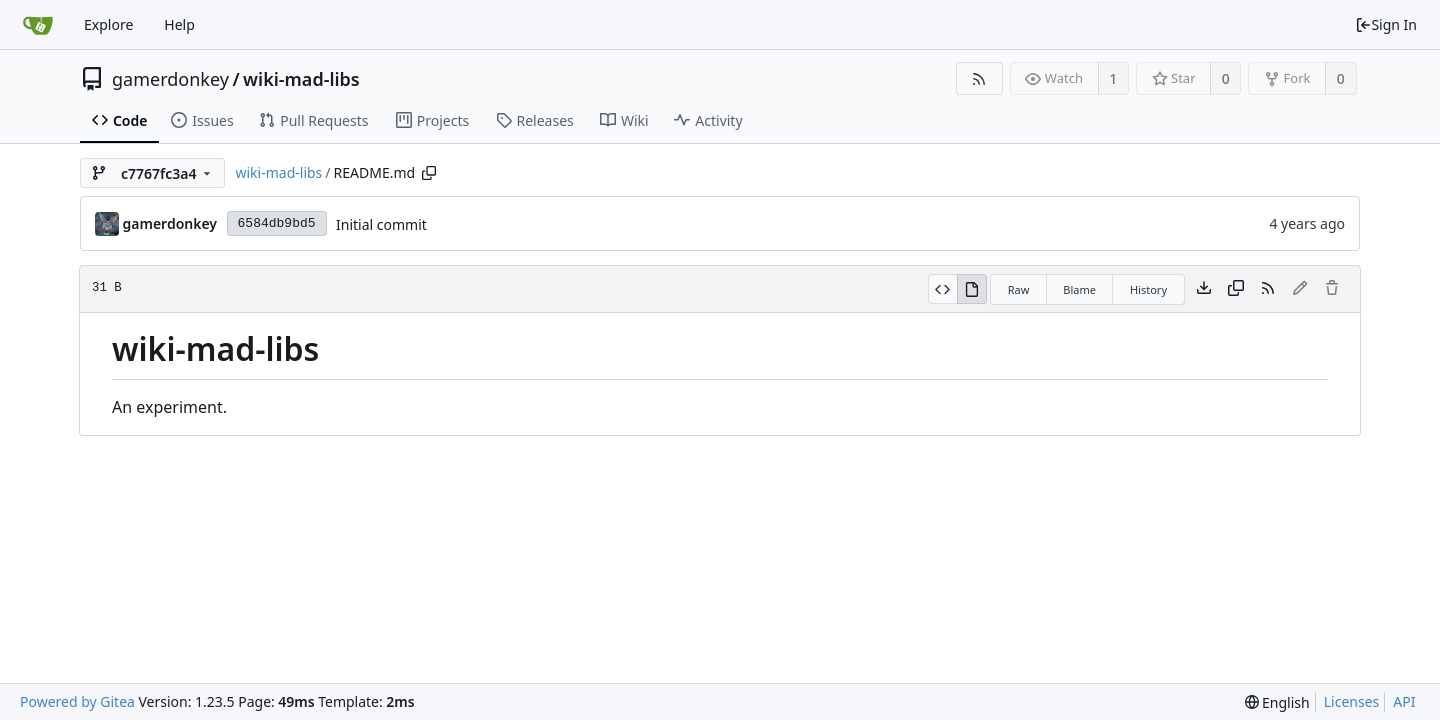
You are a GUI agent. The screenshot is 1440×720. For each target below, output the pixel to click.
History (1148, 289)
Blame (1079, 289)
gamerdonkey (170, 79)
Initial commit (381, 224)
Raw (1019, 289)
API (1404, 701)
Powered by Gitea (77, 701)
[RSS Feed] (979, 78)
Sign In (1386, 24)
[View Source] (942, 289)
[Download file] (1204, 289)
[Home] (38, 25)
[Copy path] (429, 173)
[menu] (1277, 702)
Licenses (1352, 701)
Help (179, 24)
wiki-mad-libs (301, 79)
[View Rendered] (972, 289)
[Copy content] (1236, 289)
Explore (108, 24)
